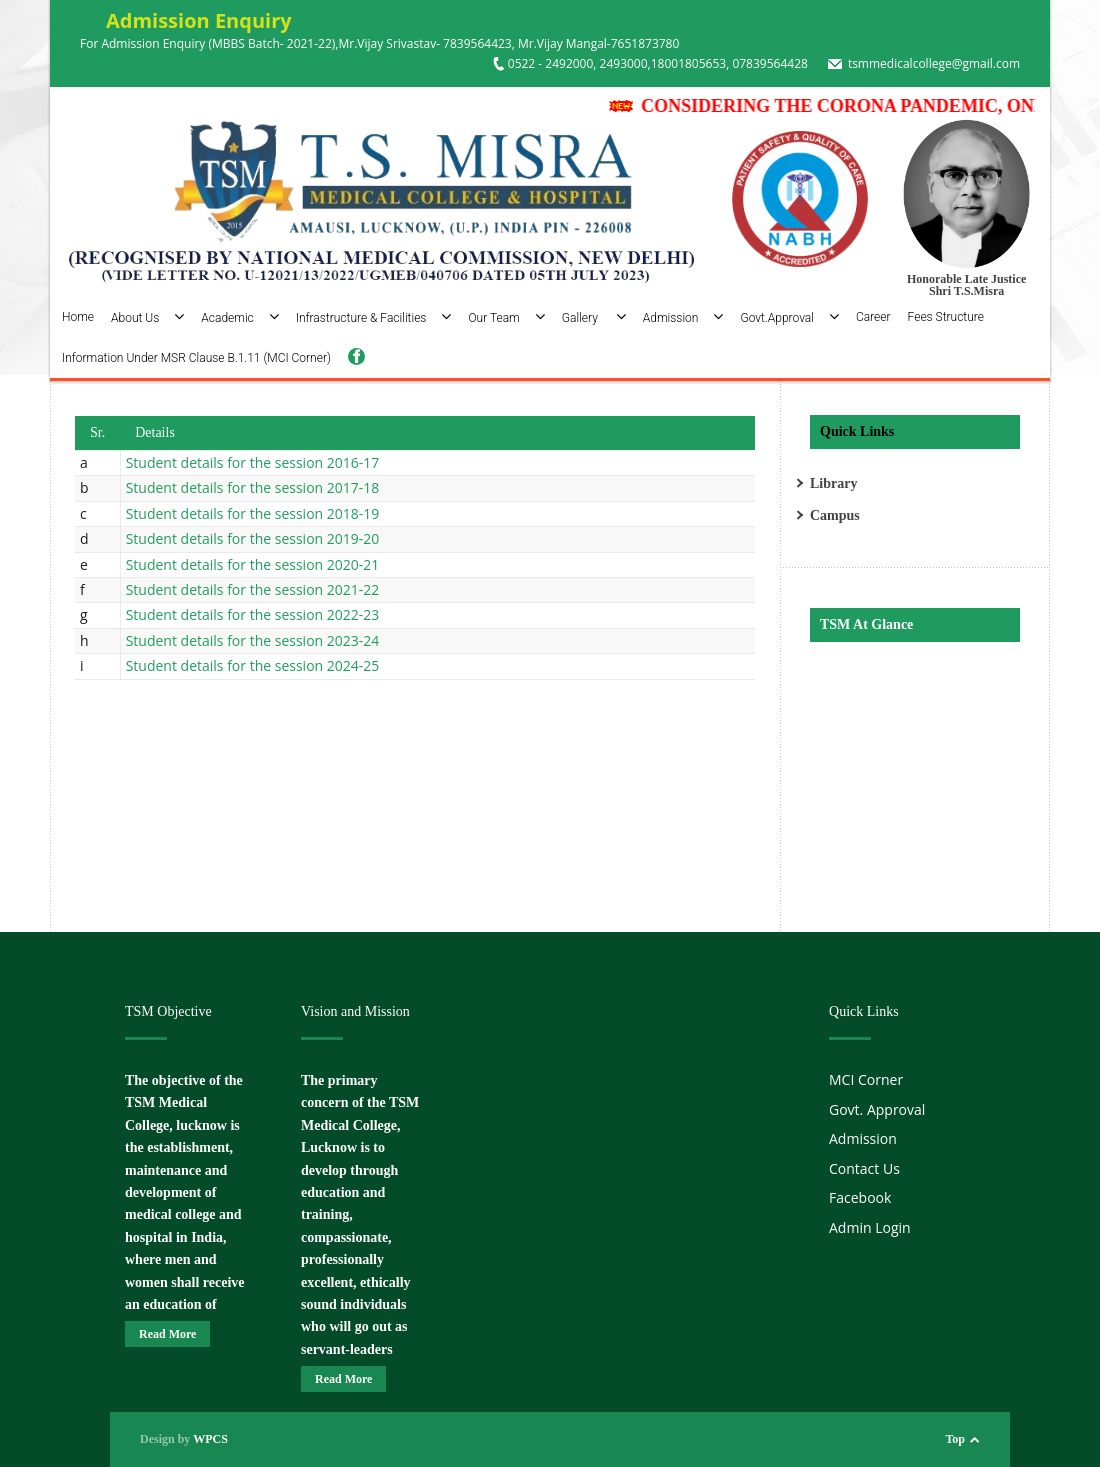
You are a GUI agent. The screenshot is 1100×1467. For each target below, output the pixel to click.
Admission (683, 318)
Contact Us (864, 1168)
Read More (167, 1334)
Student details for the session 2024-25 (253, 665)
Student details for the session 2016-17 (253, 462)
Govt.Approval (789, 318)
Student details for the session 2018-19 (253, 513)
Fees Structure (946, 317)
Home (78, 317)
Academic (240, 318)
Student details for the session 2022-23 (253, 614)
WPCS (210, 1439)
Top (955, 1439)
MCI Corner (866, 1079)
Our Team (506, 318)
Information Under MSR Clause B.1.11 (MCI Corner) (196, 358)
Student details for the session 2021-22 (253, 589)
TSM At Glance (866, 624)
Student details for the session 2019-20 (253, 538)
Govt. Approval (877, 1109)
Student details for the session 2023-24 (253, 640)
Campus (835, 515)
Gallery (594, 318)
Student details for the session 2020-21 (253, 564)
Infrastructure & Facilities (374, 318)
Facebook (860, 1197)
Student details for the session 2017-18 (253, 487)
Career (873, 317)
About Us (147, 318)
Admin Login (870, 1227)
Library (833, 483)
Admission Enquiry (186, 20)
